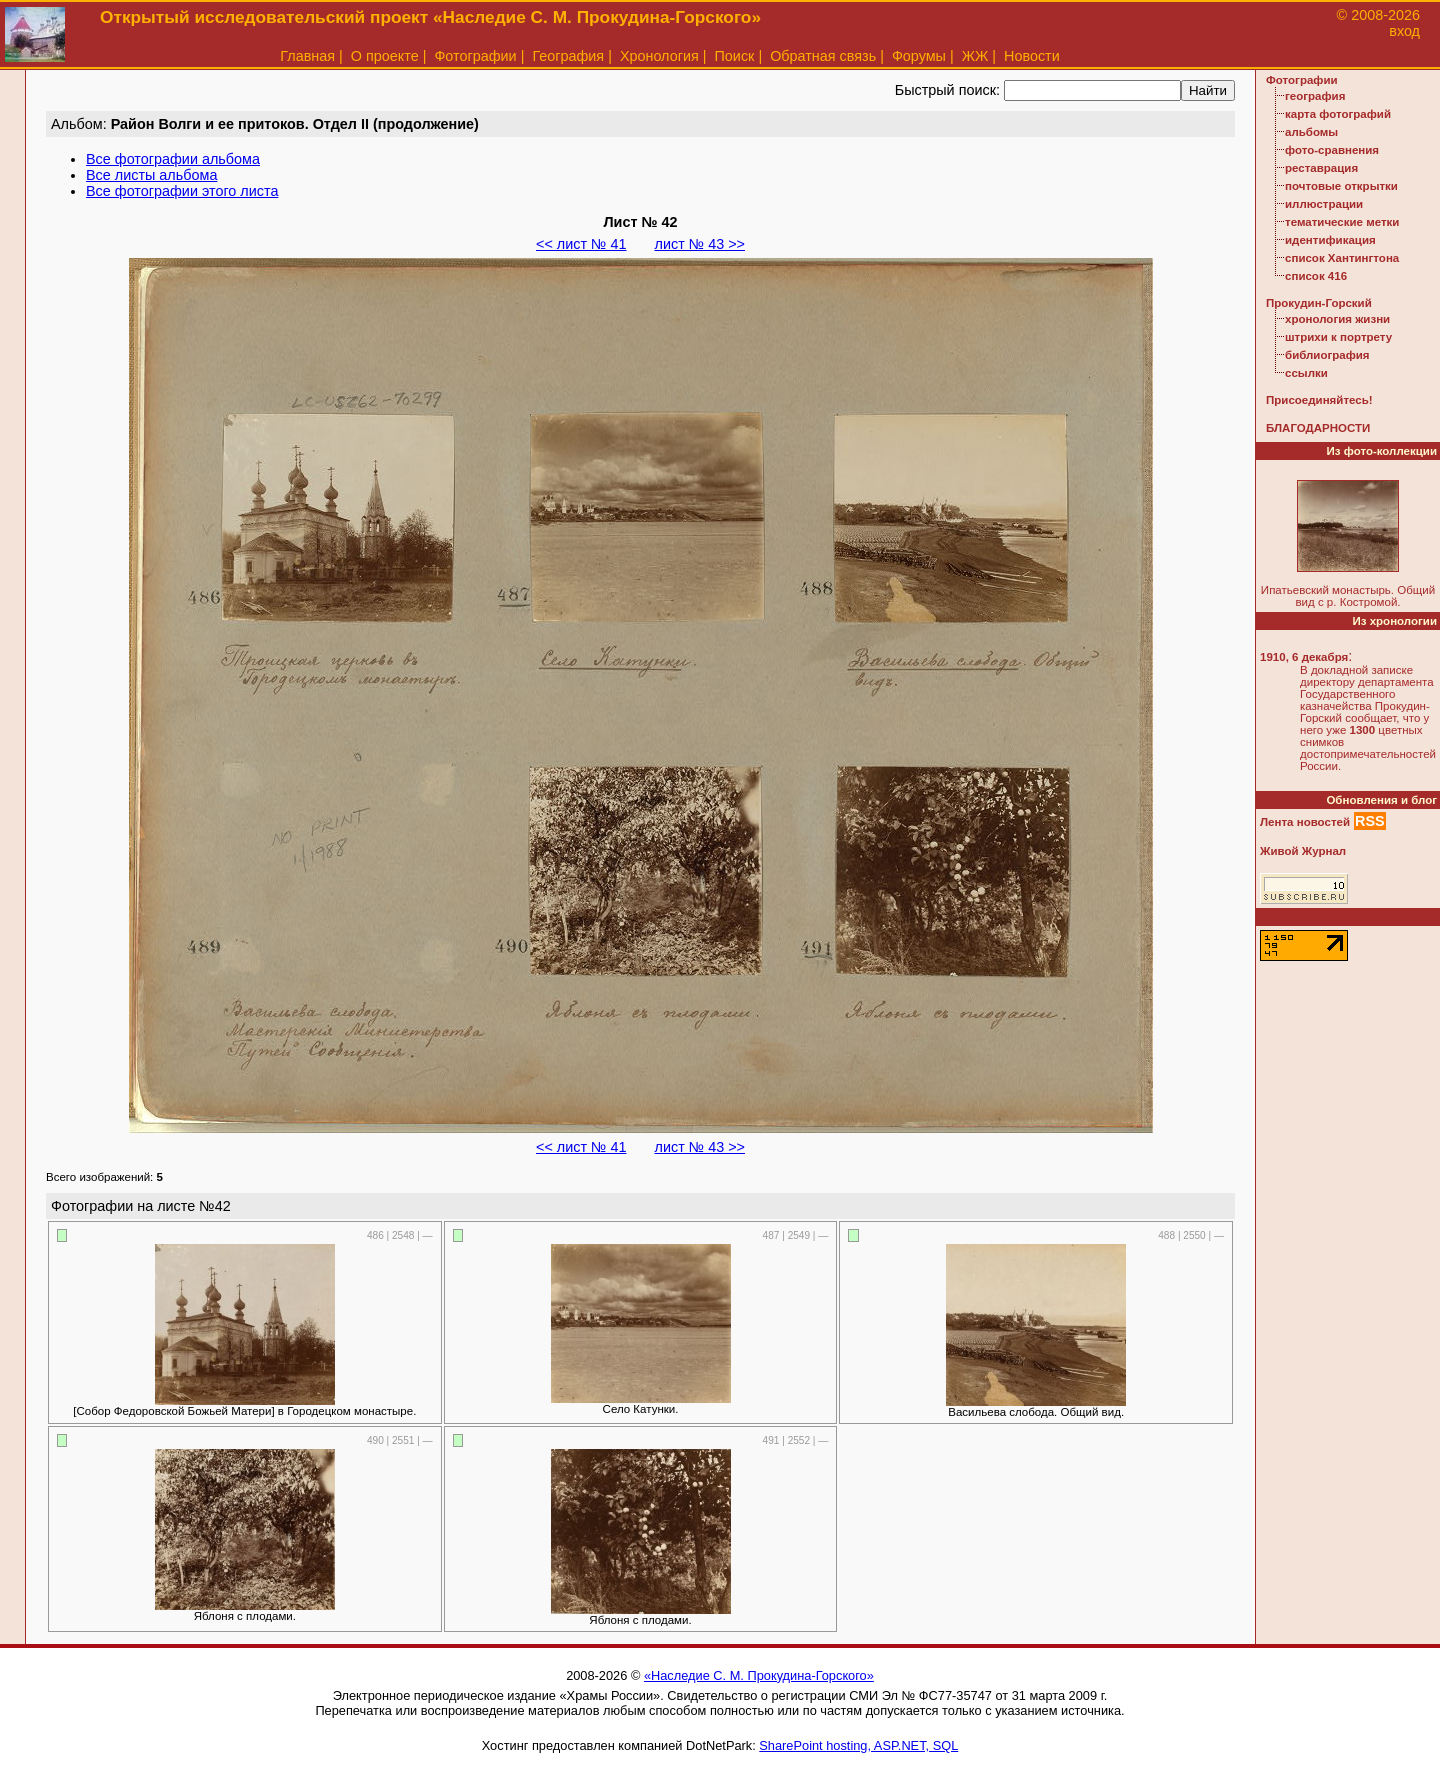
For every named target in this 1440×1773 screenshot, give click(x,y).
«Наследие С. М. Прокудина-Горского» (759, 1675)
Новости (1032, 56)
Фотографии (475, 56)
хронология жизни (1337, 319)
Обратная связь (823, 56)
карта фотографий (1338, 114)
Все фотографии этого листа (182, 191)
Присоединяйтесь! (1319, 400)
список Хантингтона (1342, 258)
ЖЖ (975, 56)
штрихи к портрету (1338, 337)
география (1315, 96)
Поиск (735, 56)
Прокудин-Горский (1319, 303)
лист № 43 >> (700, 244)
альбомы (1311, 132)
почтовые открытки (1341, 186)
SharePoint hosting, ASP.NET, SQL (858, 1745)
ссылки (1306, 373)
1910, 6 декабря (1304, 657)
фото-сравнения (1332, 150)
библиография (1327, 355)
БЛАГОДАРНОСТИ (1318, 428)
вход (1404, 31)
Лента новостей (1305, 822)
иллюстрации (1324, 204)
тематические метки (1342, 222)
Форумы (919, 56)
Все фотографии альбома (173, 159)
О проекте (385, 56)
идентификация (1330, 240)
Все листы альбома (151, 175)
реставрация (1321, 168)
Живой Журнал (1303, 851)
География (568, 56)
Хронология (659, 56)
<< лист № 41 (581, 244)
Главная (307, 56)
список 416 (1316, 276)
